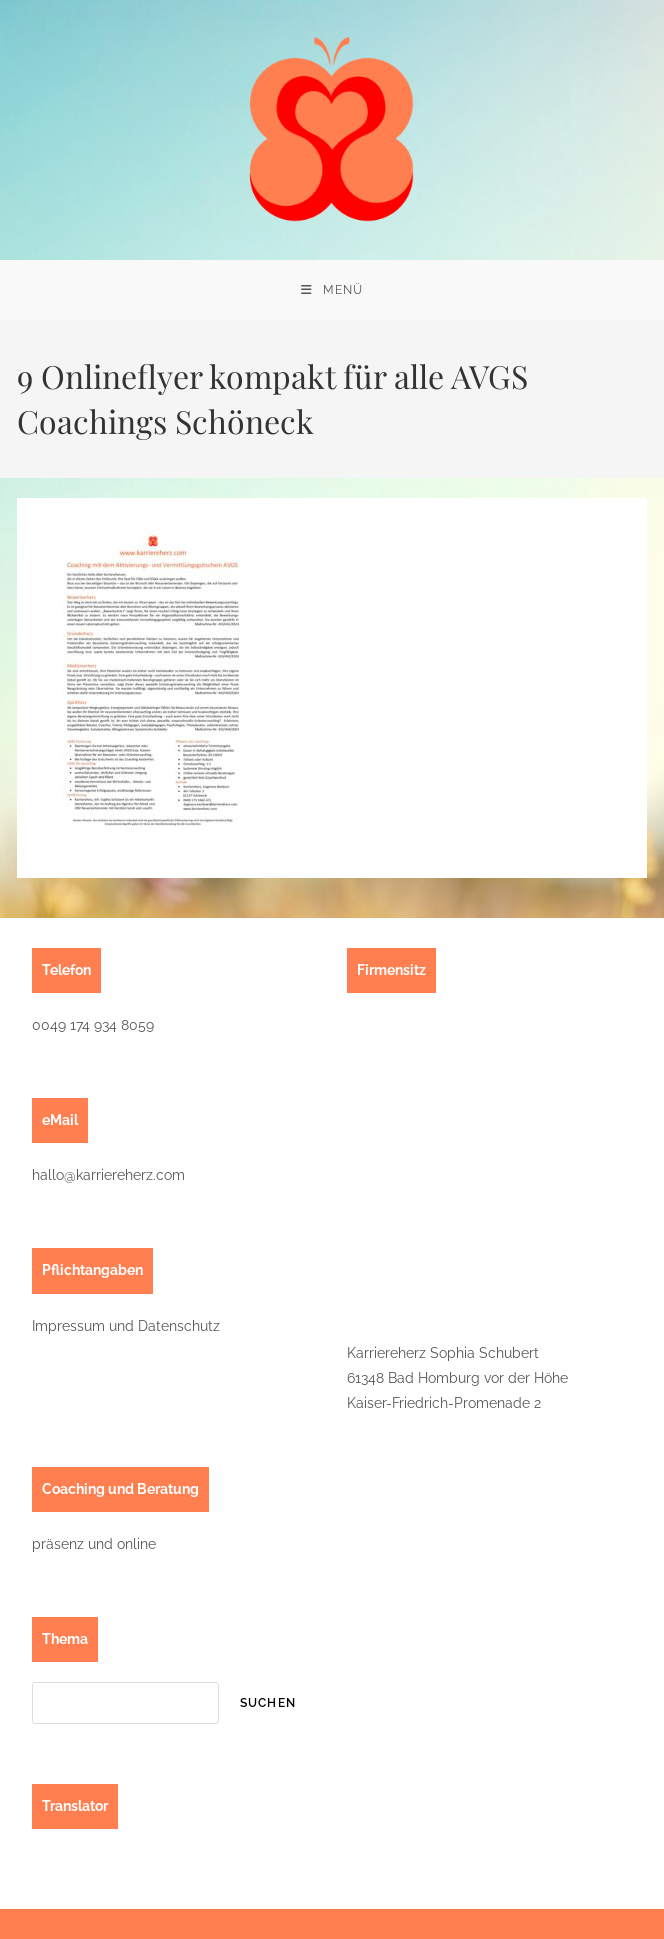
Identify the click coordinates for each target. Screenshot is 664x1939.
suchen (268, 1703)
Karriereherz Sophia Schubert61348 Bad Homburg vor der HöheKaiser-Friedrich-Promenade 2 (457, 1378)
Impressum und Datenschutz (126, 1326)
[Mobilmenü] (332, 290)
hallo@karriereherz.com (108, 1175)
